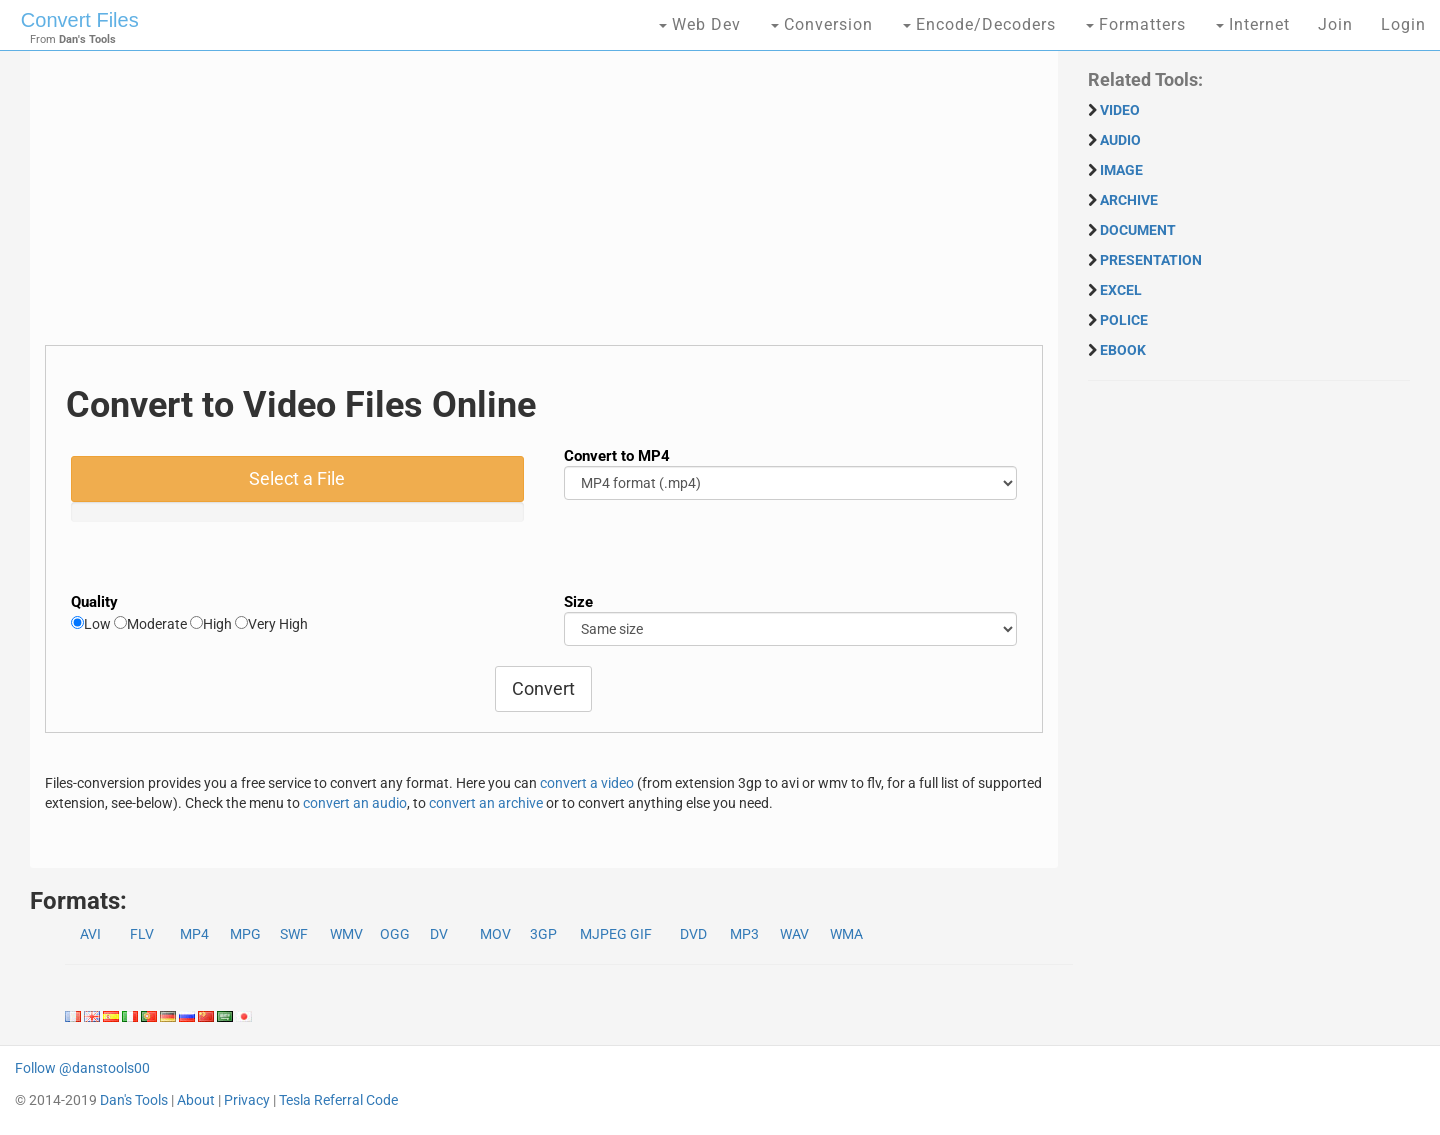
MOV (495, 934)
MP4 (194, 934)
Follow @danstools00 (82, 1068)
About (196, 1100)
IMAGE (1121, 170)
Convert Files (80, 20)
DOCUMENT (1138, 230)
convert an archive (486, 803)
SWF (294, 934)
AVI (90, 934)
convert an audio (355, 803)
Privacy (247, 1100)
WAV (794, 934)
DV (439, 934)
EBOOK (1123, 350)
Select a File (297, 478)
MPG (245, 934)
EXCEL (1121, 290)
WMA (846, 934)
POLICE (1124, 320)
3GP (543, 934)
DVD (693, 934)
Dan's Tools (134, 1100)
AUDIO (1120, 140)
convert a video (587, 783)
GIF (641, 934)
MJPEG (603, 934)
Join (1335, 24)
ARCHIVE (1129, 200)
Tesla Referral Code (338, 1100)
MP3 (744, 934)
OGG (395, 934)
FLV (142, 934)
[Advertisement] (544, 205)
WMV (346, 934)
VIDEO (1120, 110)
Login (1403, 24)
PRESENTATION (1151, 260)
